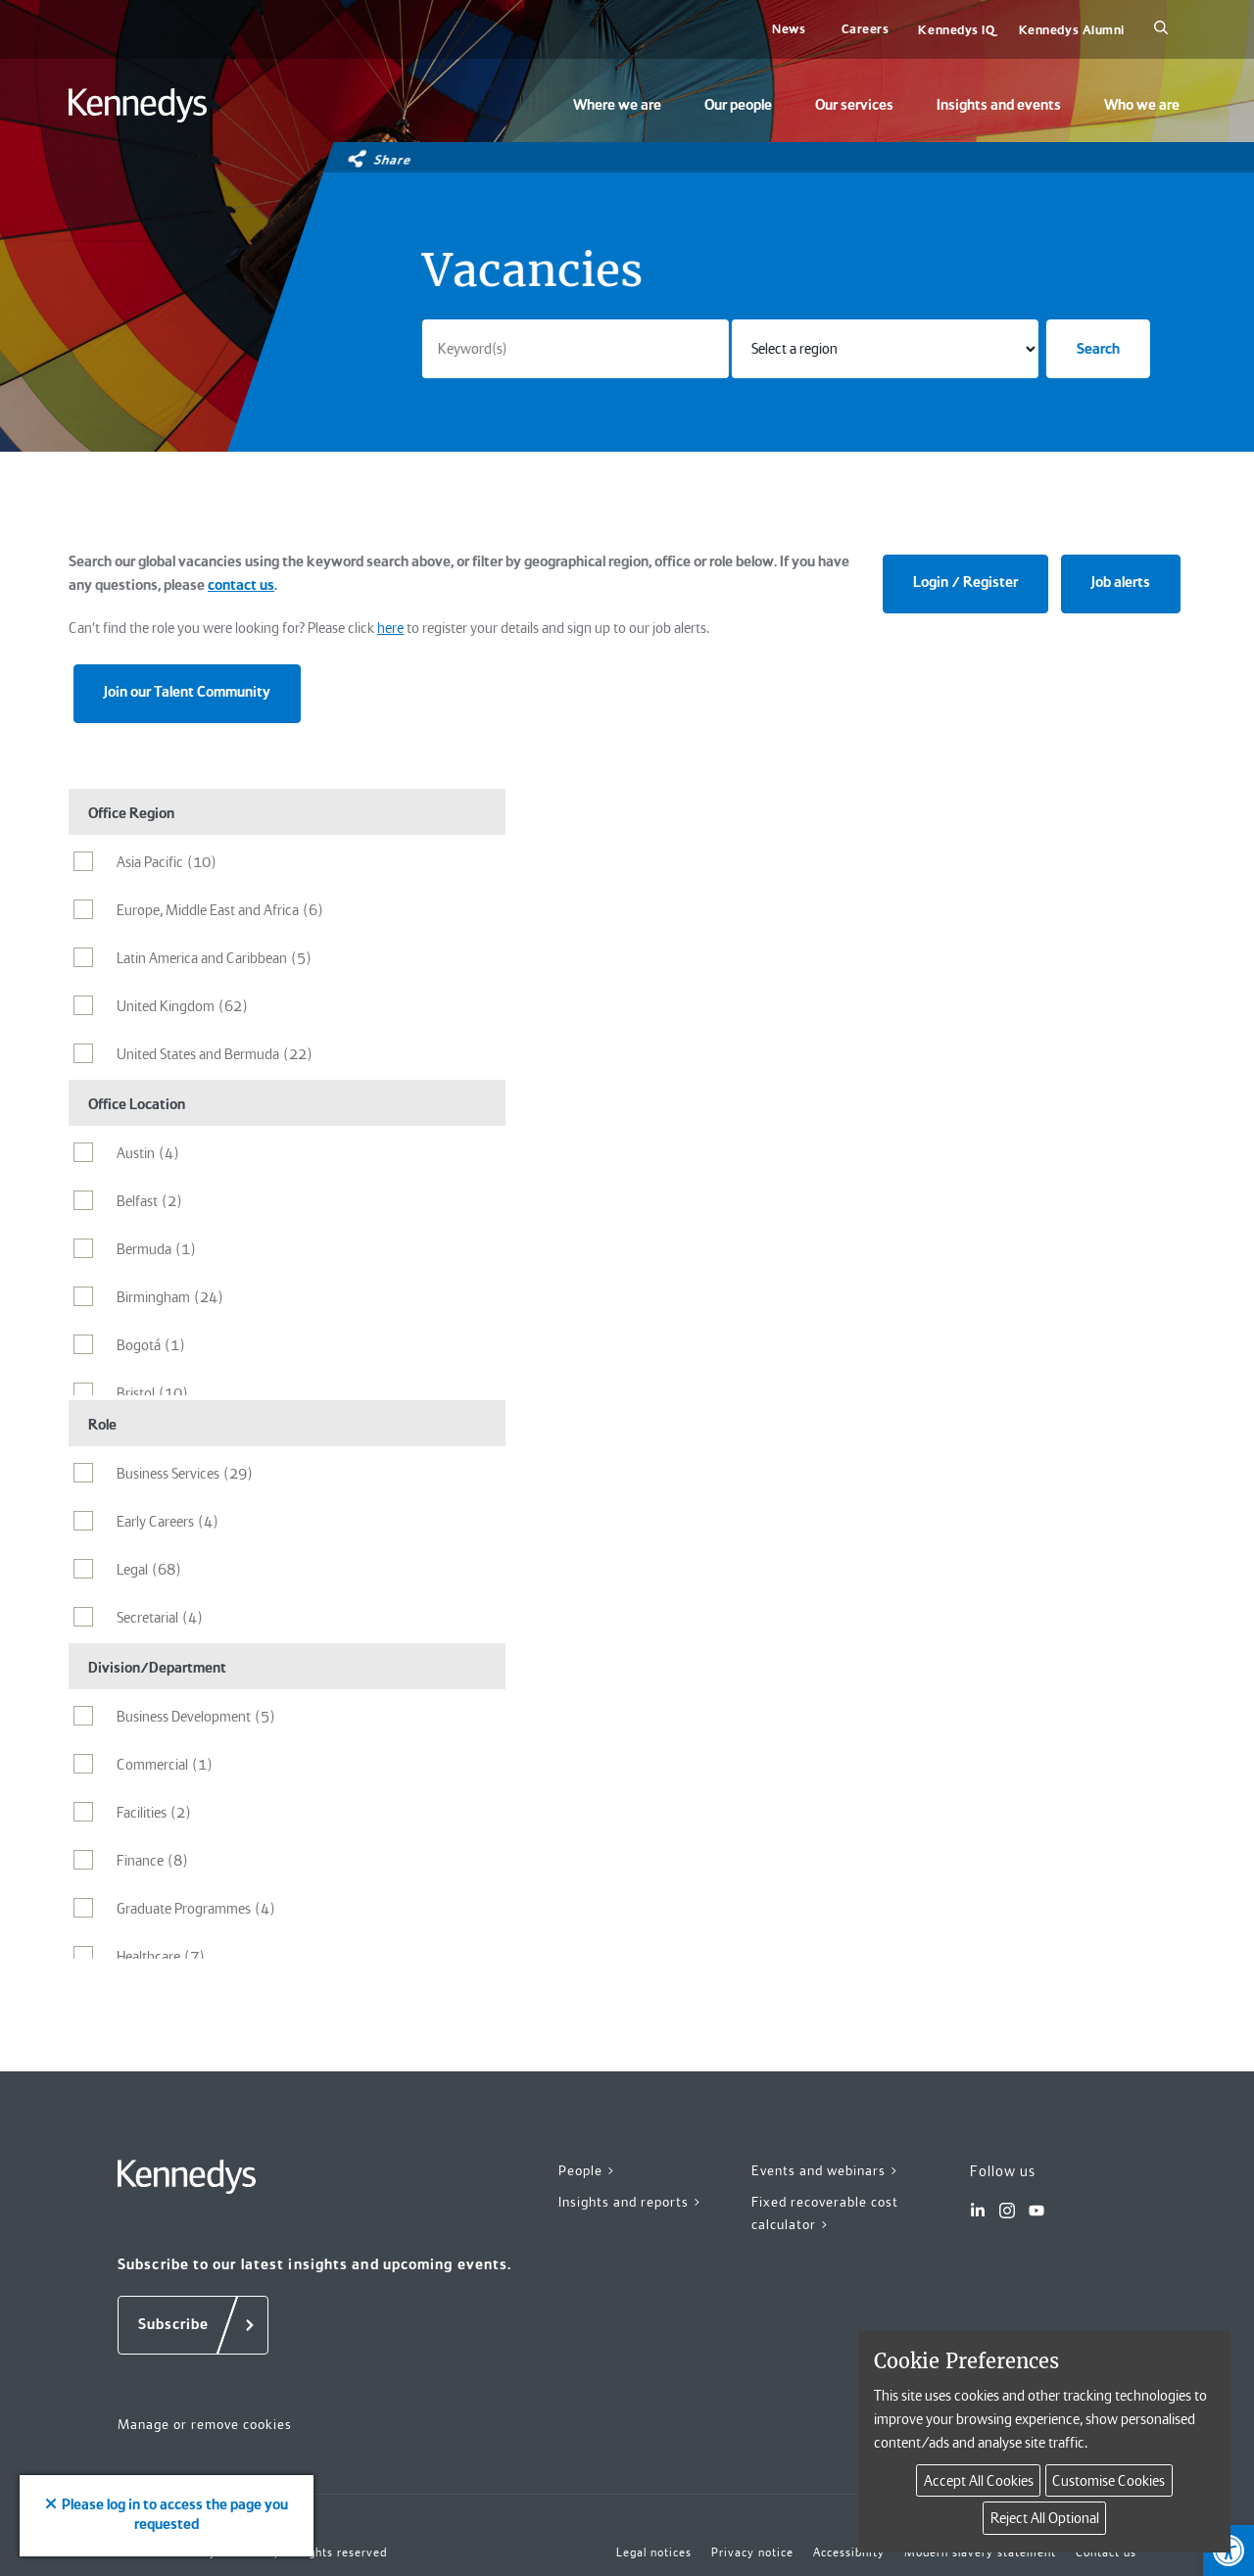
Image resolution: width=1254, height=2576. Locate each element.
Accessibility (849, 2552)
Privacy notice (752, 2552)
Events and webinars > (825, 2170)
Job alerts (1120, 582)
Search (1098, 349)
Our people (738, 105)
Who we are (1142, 105)
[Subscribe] (193, 2325)
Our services (854, 105)
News (788, 29)
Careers (866, 29)
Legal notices (654, 2552)
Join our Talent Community (187, 692)
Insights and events (999, 105)
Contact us (1106, 2552)
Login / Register (965, 582)
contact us (241, 585)
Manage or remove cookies (205, 2424)
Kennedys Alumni (1072, 30)
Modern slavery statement (980, 2552)
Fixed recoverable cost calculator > (824, 2213)
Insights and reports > (630, 2202)
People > (587, 2170)
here (390, 628)
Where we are (617, 105)
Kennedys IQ (956, 30)
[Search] (1161, 29)
